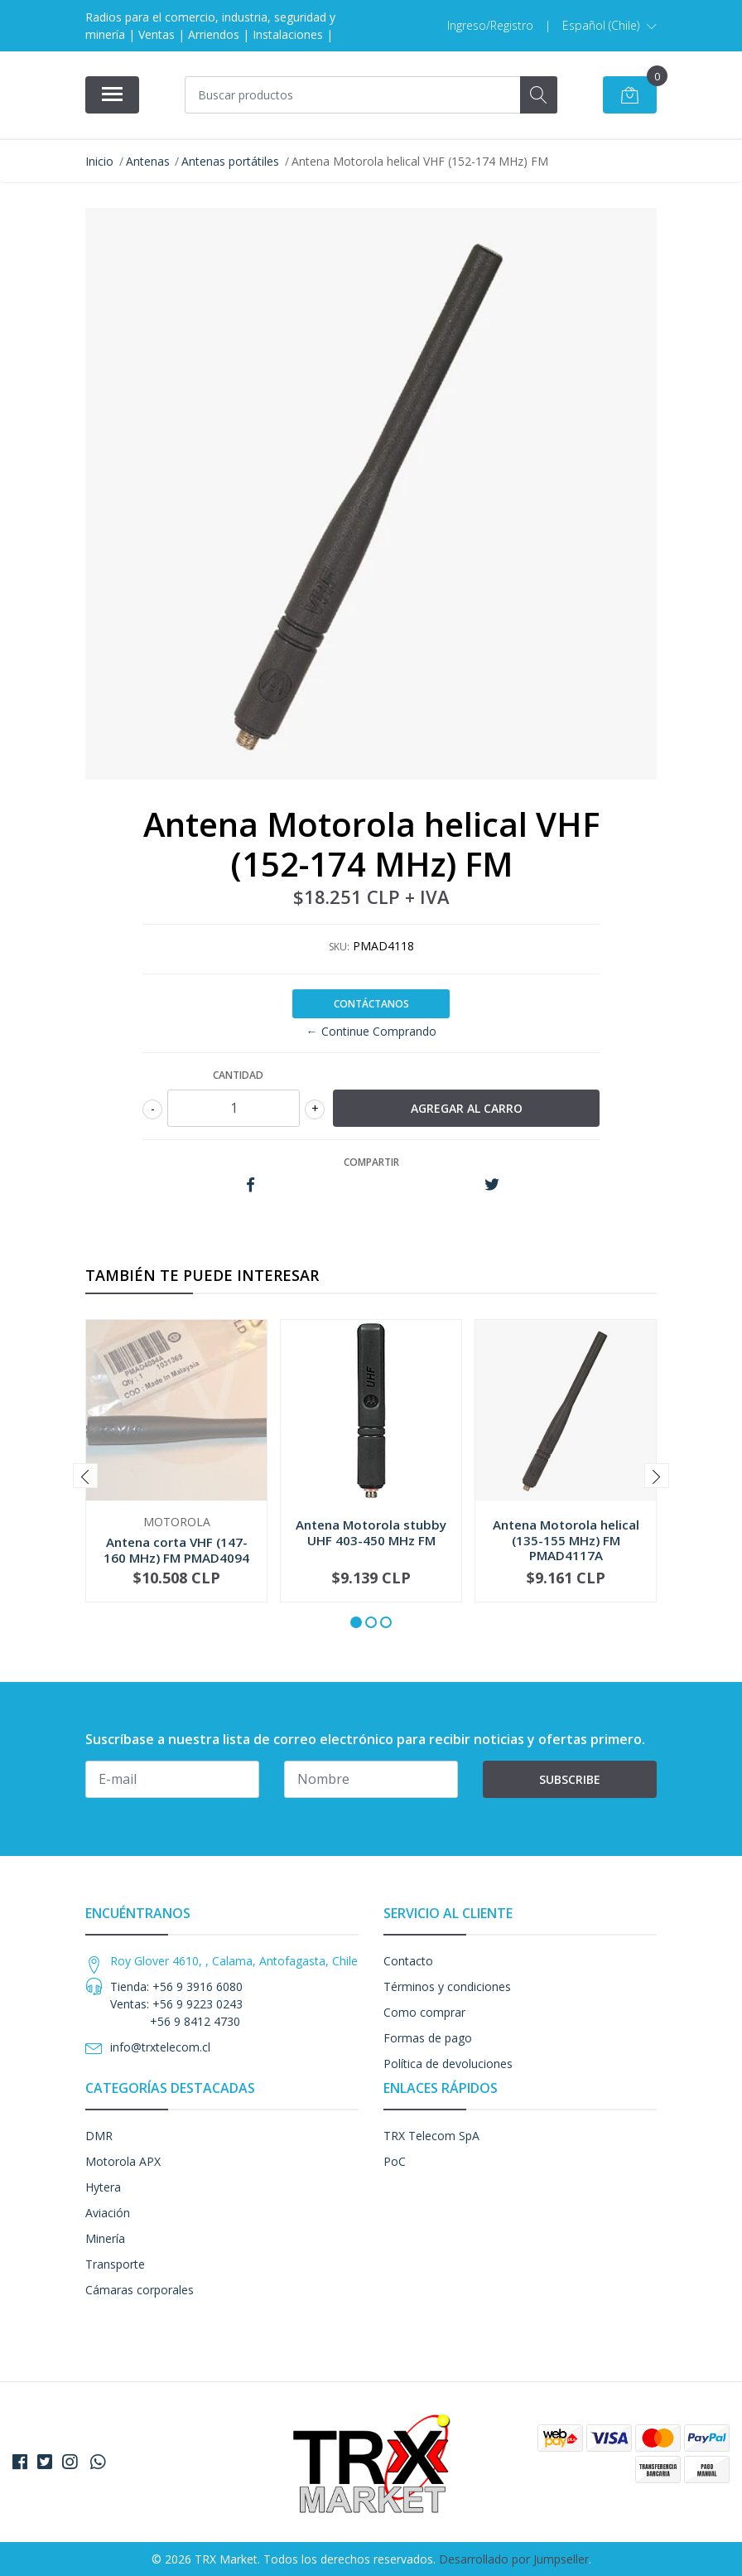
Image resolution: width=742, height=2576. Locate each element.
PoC (394, 2161)
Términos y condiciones (447, 1986)
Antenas (148, 161)
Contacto (408, 1961)
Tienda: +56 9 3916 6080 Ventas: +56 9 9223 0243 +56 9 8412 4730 (176, 2004)
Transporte (115, 2264)
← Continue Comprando (371, 1031)
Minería (105, 2238)
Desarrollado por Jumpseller (514, 2559)
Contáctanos (371, 1004)
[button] (609, 25)
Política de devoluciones (448, 2063)
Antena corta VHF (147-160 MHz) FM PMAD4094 (176, 1549)
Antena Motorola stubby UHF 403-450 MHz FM (371, 1532)
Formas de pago (427, 2038)
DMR (99, 2135)
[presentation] (85, 1475)
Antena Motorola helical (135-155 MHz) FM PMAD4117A (566, 1539)
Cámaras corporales (139, 2290)
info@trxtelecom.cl (160, 2047)
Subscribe (569, 1779)
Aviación (107, 2213)
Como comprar (424, 2012)
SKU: (339, 947)
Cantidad (238, 1075)
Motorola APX (123, 2161)
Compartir (371, 1162)
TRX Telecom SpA (431, 2135)
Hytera (103, 2187)
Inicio (99, 161)
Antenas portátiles (230, 161)
